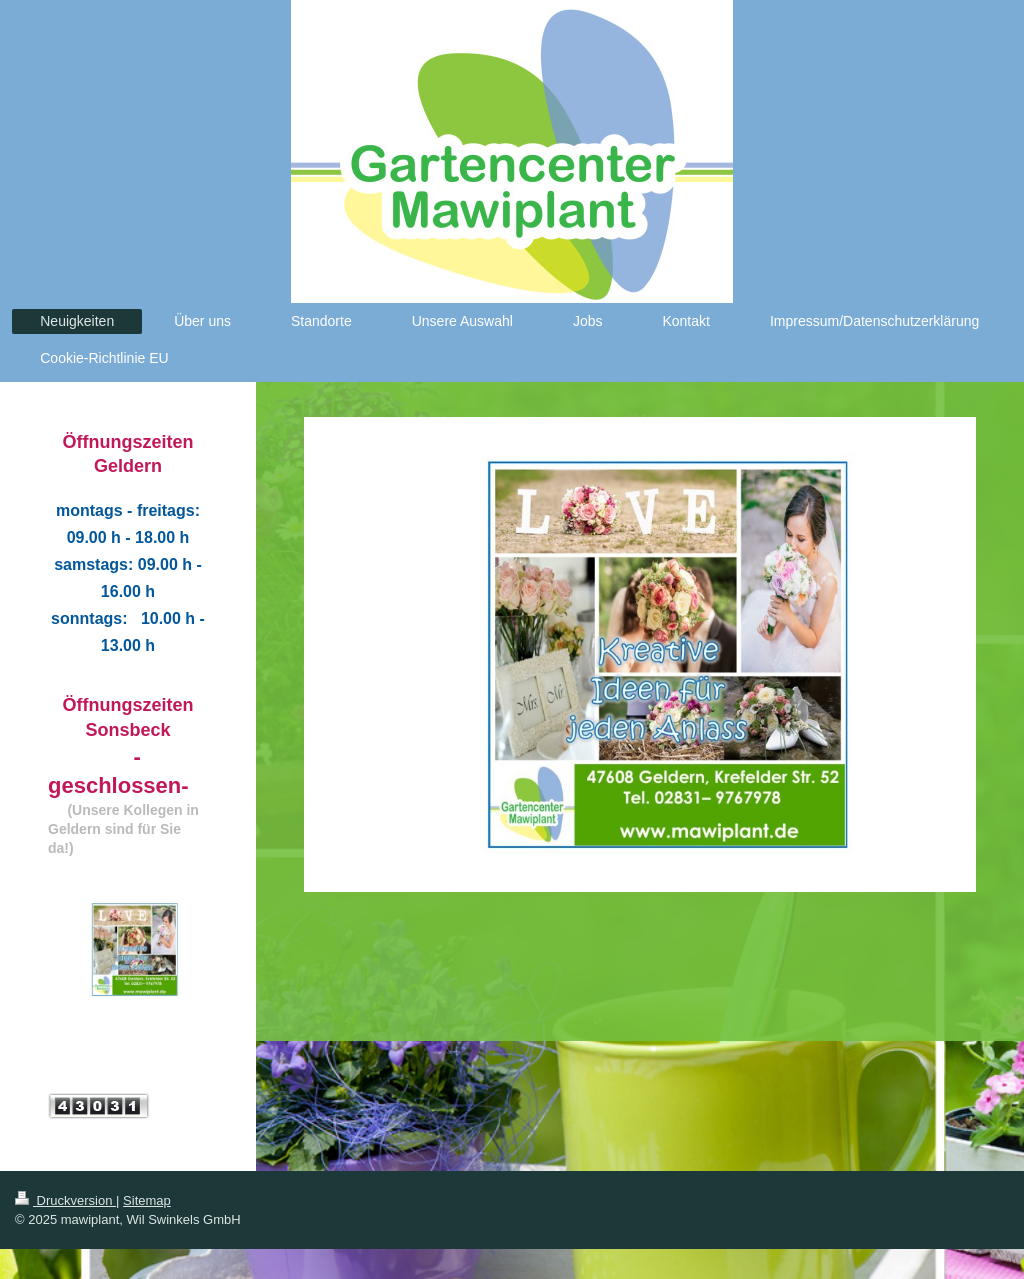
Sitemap (147, 1200)
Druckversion (65, 1200)
